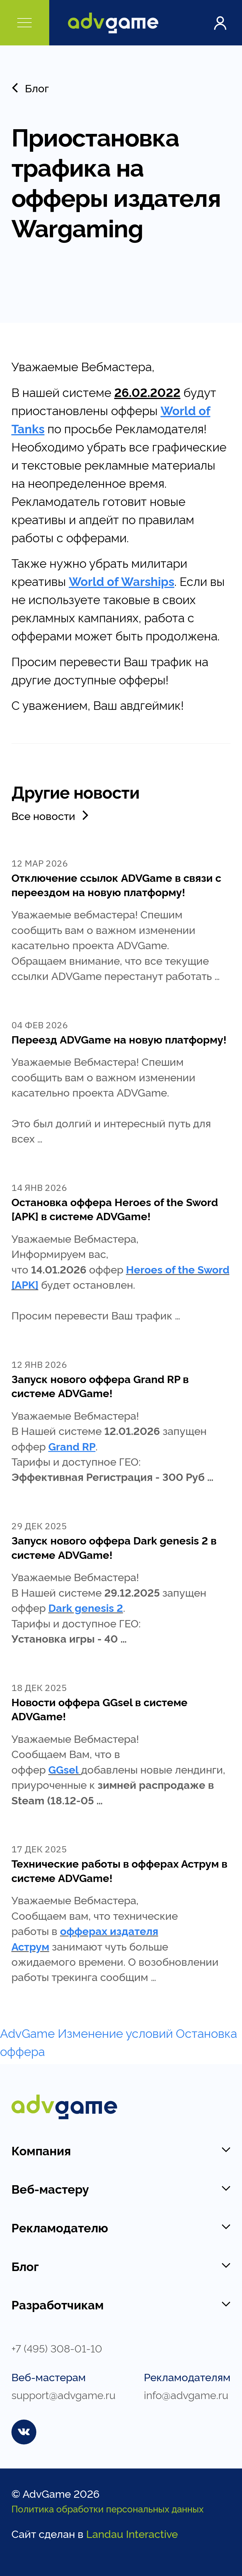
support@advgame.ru (63, 2394)
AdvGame (27, 2032)
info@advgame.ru (186, 2394)
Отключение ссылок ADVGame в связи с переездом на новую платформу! (116, 884)
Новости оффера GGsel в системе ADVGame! (99, 1708)
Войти (220, 22)
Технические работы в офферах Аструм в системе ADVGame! (119, 1870)
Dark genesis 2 (85, 1607)
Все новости (51, 815)
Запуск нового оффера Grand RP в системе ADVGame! (100, 1385)
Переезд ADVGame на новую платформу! (118, 1039)
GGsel (63, 1769)
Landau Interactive (132, 2533)
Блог (30, 87)
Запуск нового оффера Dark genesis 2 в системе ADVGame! (114, 1546)
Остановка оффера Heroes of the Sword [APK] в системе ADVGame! (114, 1208)
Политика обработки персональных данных (107, 2508)
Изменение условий (115, 2032)
